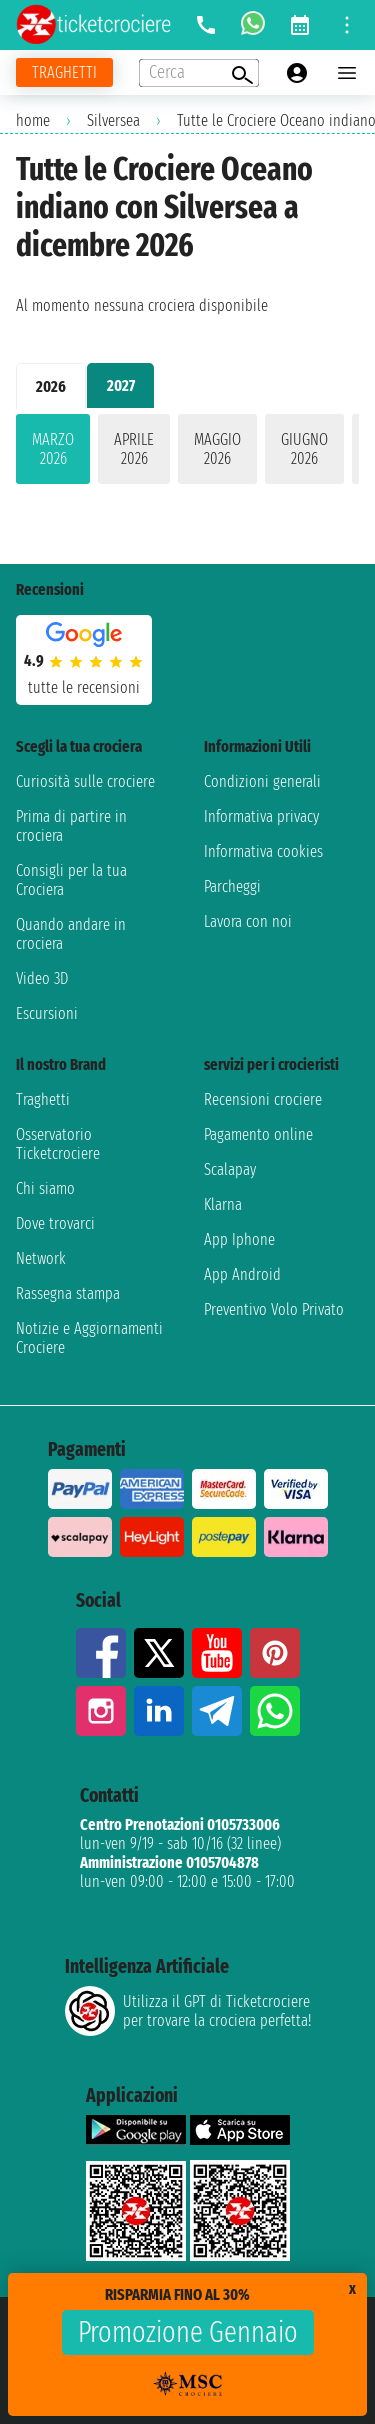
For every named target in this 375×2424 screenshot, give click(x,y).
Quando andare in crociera (71, 934)
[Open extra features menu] (199, 73)
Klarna (223, 1204)
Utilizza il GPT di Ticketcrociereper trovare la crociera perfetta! (188, 2011)
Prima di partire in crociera (71, 826)
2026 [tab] (51, 386)
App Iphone (239, 1239)
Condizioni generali (262, 781)
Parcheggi (232, 886)
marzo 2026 (53, 449)
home (33, 120)
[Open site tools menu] (347, 25)
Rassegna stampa (68, 1293)
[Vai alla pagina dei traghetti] (64, 72)
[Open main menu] (347, 73)
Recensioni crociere (263, 1099)
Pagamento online (258, 1134)
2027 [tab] (121, 385)
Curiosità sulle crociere (85, 781)
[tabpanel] (187, 453)
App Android (242, 1274)
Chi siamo (45, 1188)
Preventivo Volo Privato (274, 1309)
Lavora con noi (248, 921)
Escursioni (47, 1013)
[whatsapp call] (253, 25)
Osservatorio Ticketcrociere (58, 1144)
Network (41, 1258)
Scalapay (230, 1169)
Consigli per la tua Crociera (71, 880)
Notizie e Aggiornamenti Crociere (89, 1338)
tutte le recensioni (84, 687)
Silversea (113, 120)
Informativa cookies (263, 851)
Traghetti (43, 1099)
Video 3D (42, 978)
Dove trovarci (55, 1223)
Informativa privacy (261, 816)
